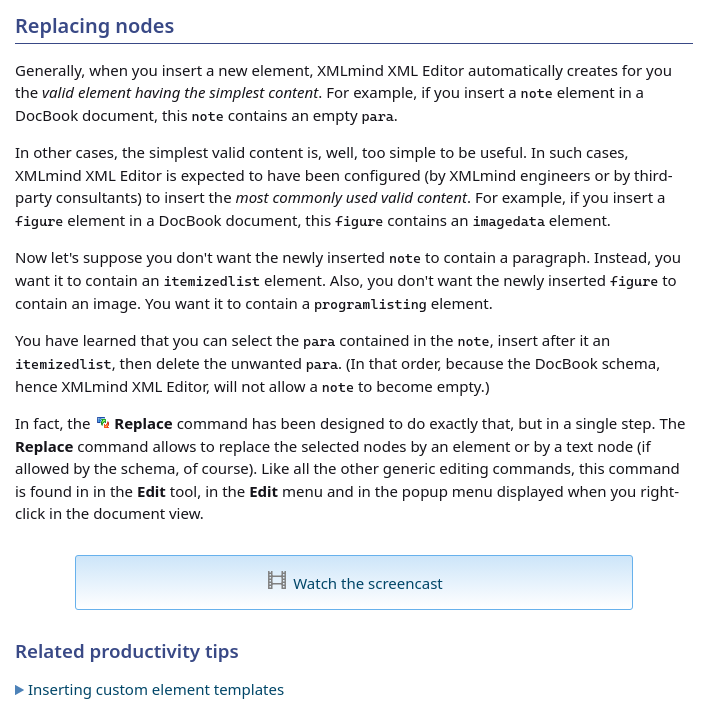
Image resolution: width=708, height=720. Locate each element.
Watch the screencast (368, 583)
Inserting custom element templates (156, 689)
